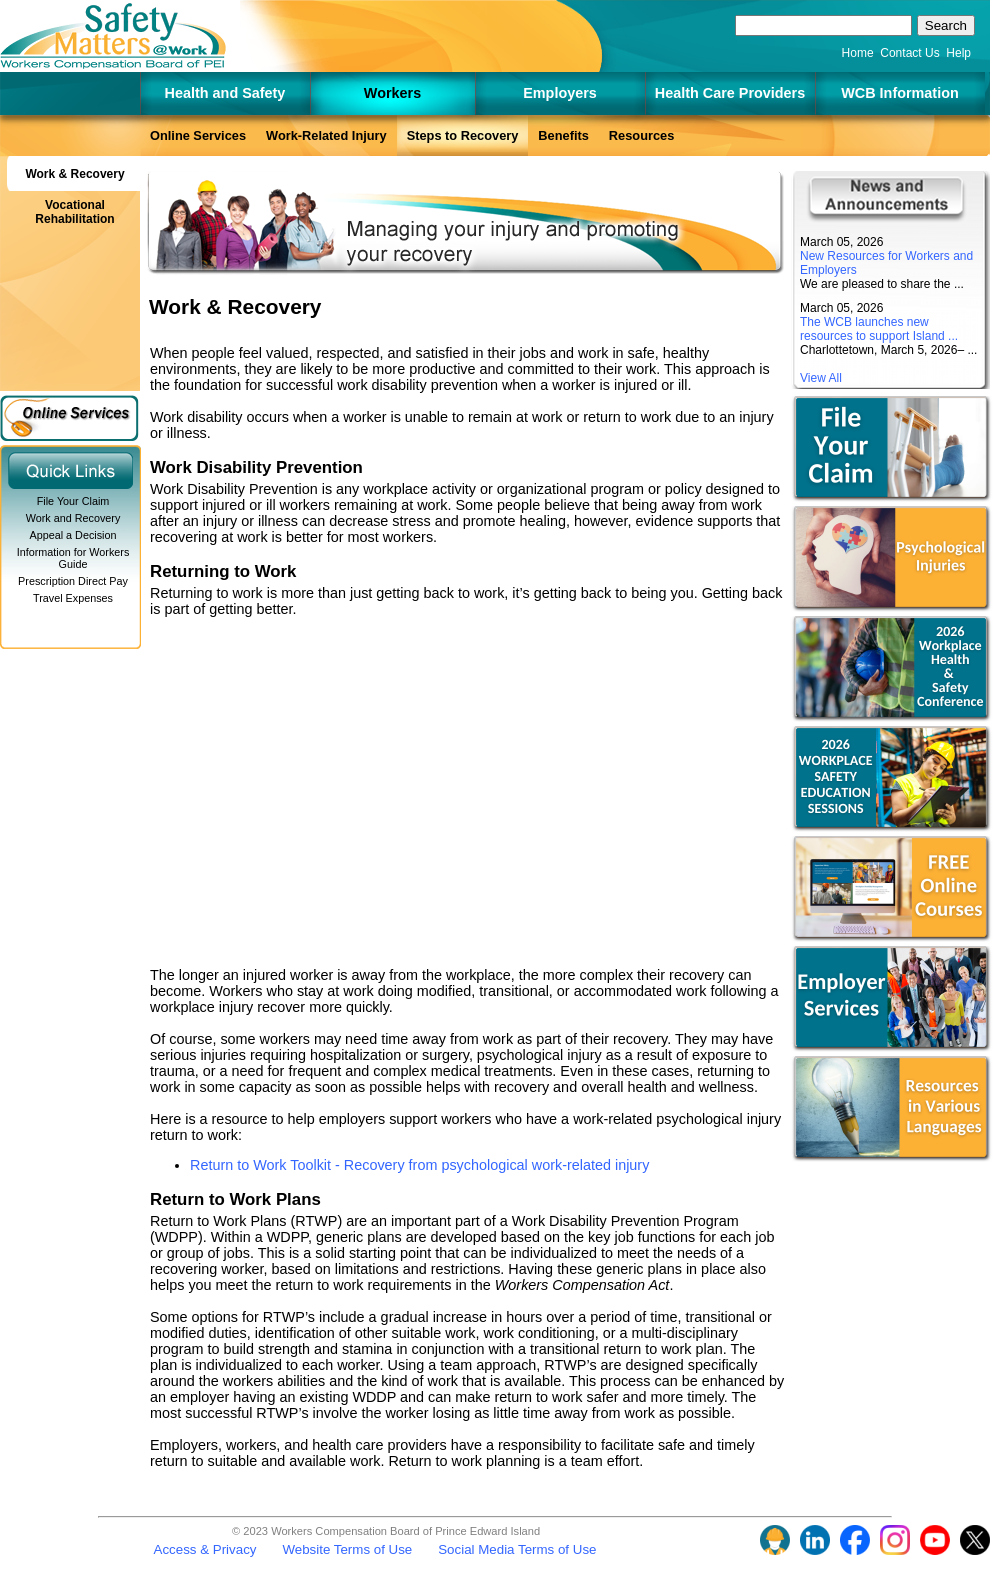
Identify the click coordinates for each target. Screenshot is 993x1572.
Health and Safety (225, 93)
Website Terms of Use (347, 1549)
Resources (641, 135)
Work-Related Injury (326, 135)
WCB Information (900, 93)
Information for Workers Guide (73, 558)
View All (821, 378)
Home (858, 53)
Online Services (198, 135)
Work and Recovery (73, 518)
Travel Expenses (73, 598)
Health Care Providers (730, 93)
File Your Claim (73, 501)
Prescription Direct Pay (73, 581)
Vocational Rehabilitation (74, 212)
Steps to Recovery (463, 135)
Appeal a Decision (72, 535)
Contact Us (909, 53)
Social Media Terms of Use (517, 1549)
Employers (560, 93)
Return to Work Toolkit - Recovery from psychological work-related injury (419, 1165)
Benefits (563, 135)
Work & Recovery (74, 174)
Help (958, 53)
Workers (392, 93)
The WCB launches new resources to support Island (872, 329)
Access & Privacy (205, 1549)
